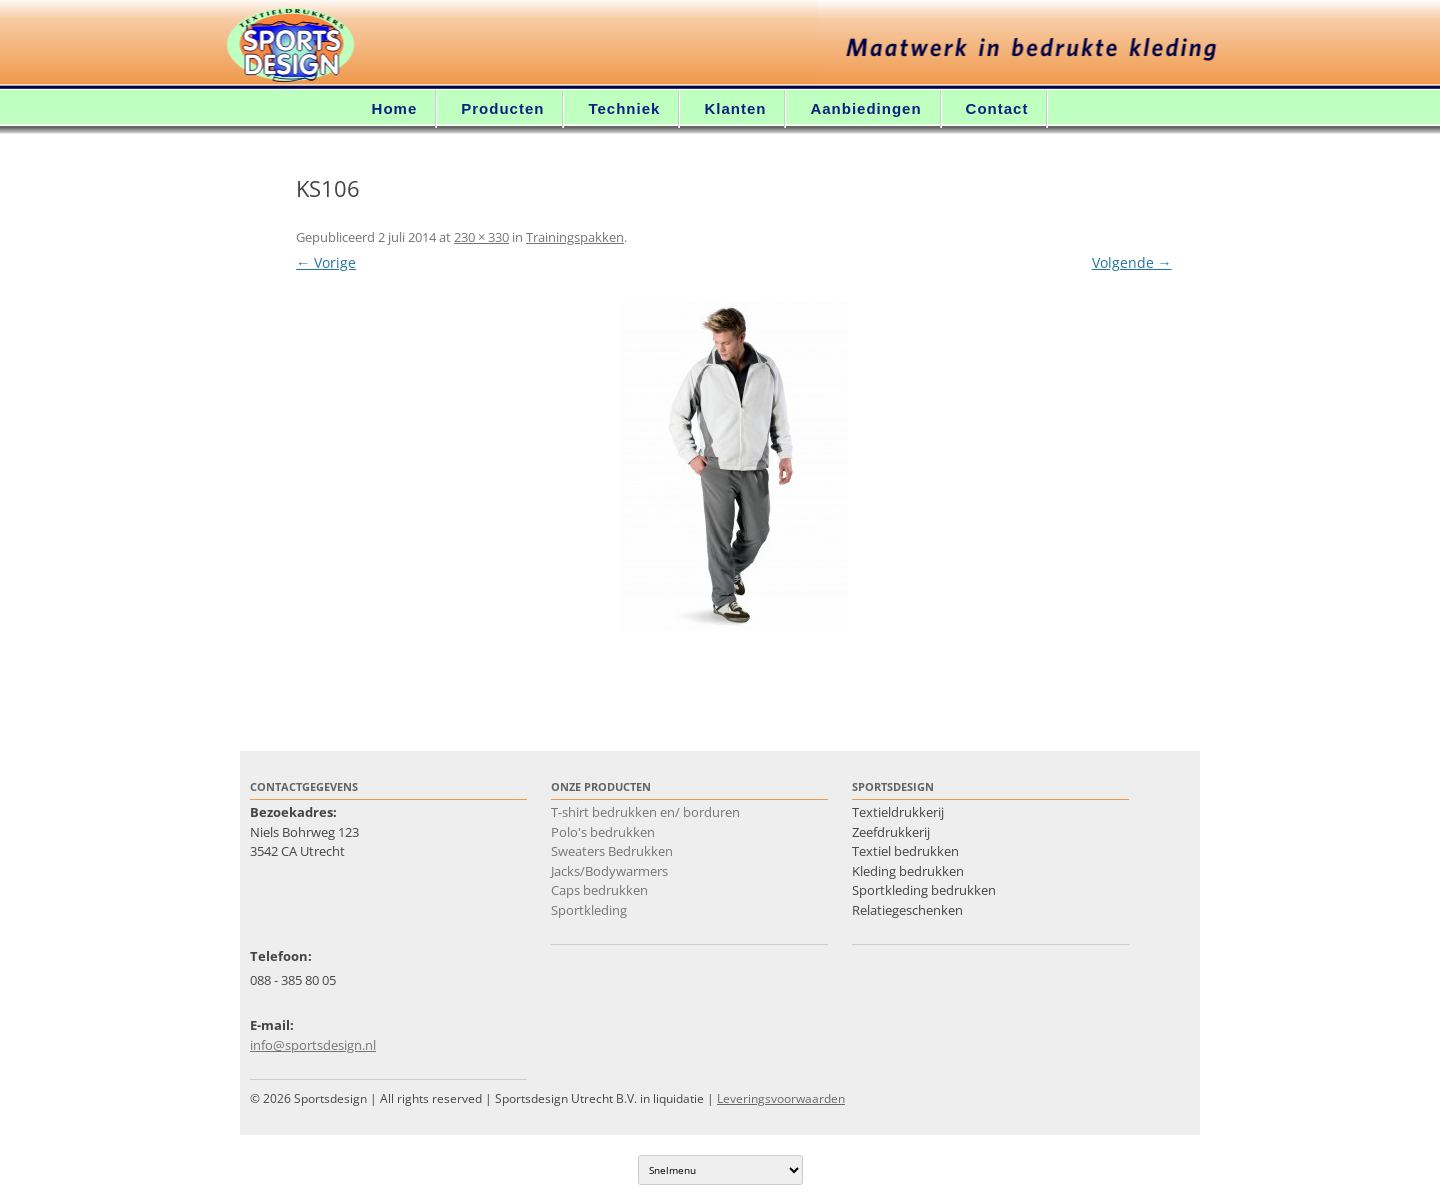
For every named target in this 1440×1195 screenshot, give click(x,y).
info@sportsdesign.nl (313, 1045)
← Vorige (326, 262)
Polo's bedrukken (603, 832)
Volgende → (1132, 262)
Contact (997, 108)
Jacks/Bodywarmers (609, 871)
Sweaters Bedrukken (612, 851)
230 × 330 (481, 237)
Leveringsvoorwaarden (781, 1098)
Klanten (735, 108)
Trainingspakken (575, 237)
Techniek (624, 108)
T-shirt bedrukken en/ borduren (645, 812)
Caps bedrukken (599, 890)
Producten (502, 108)
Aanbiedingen (865, 108)
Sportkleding (589, 910)
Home (395, 108)
